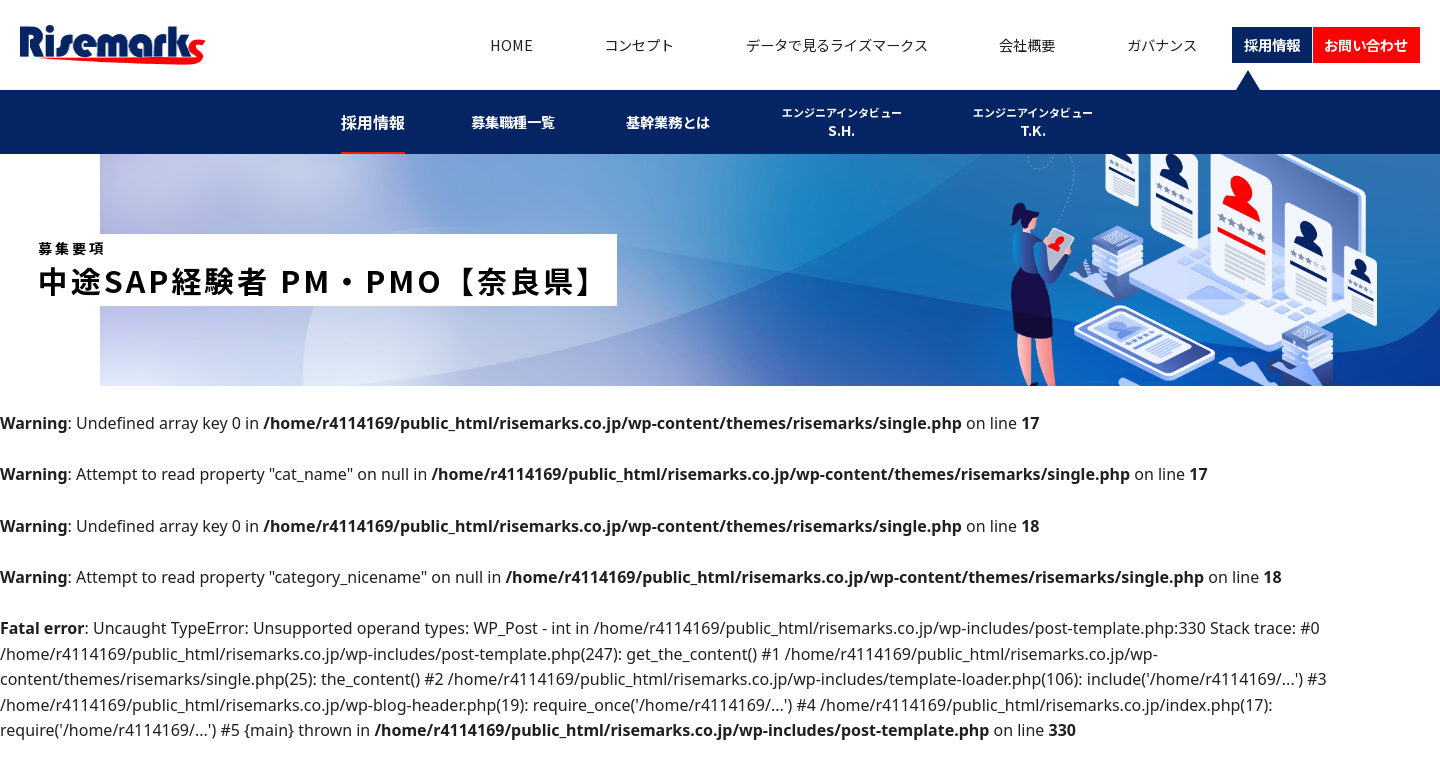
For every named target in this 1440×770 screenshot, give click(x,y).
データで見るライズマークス (805, 45)
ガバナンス (1133, 45)
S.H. (848, 121)
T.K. (1028, 121)
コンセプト (601, 45)
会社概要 (1001, 45)
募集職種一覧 (524, 122)
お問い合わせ (1358, 45)
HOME (478, 45)
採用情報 (1249, 45)
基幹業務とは (680, 122)
